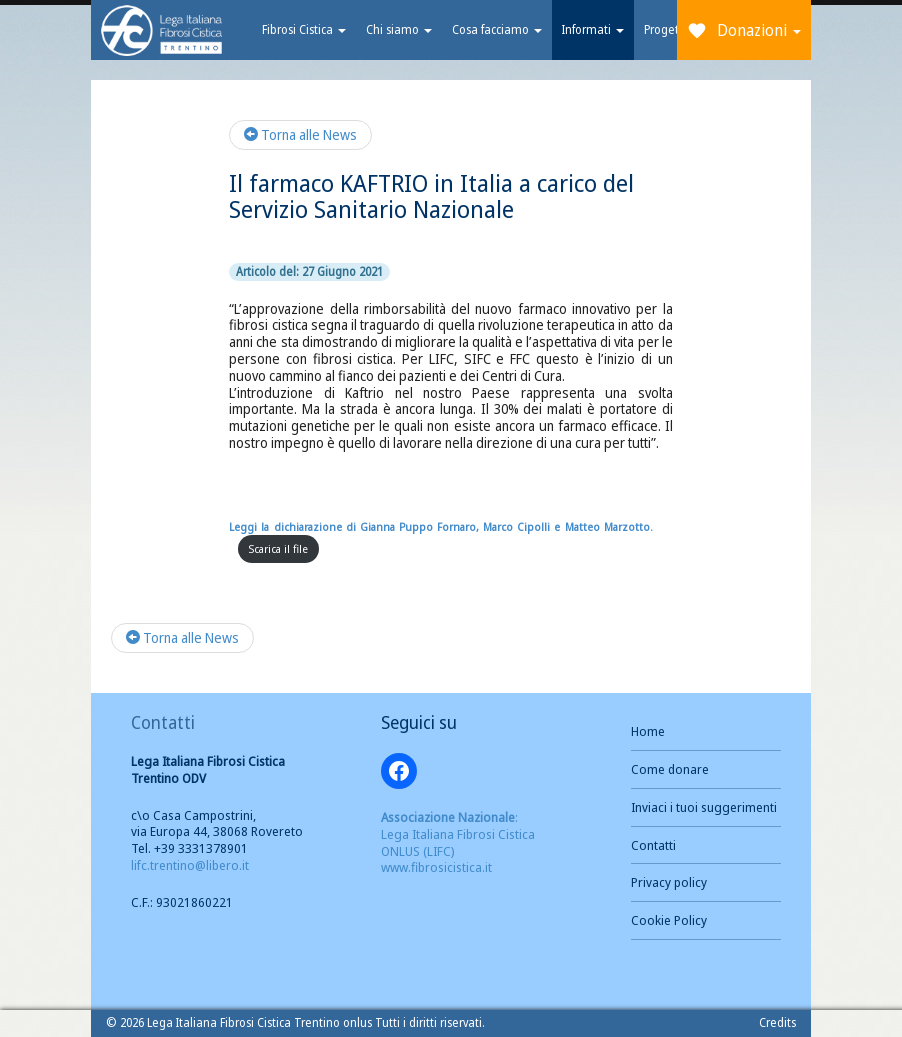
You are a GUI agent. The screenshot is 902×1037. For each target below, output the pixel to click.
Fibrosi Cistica (302, 29)
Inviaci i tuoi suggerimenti (704, 807)
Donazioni (759, 30)
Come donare (670, 769)
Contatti (653, 845)
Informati (591, 29)
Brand (160, 30)
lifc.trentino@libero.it (190, 865)
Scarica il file (278, 548)
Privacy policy (669, 882)
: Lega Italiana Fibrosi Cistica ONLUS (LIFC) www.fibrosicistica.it (458, 842)
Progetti (663, 29)
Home (648, 731)
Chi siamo (397, 29)
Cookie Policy (669, 920)
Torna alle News (300, 134)
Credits (777, 1022)
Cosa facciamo (495, 29)
